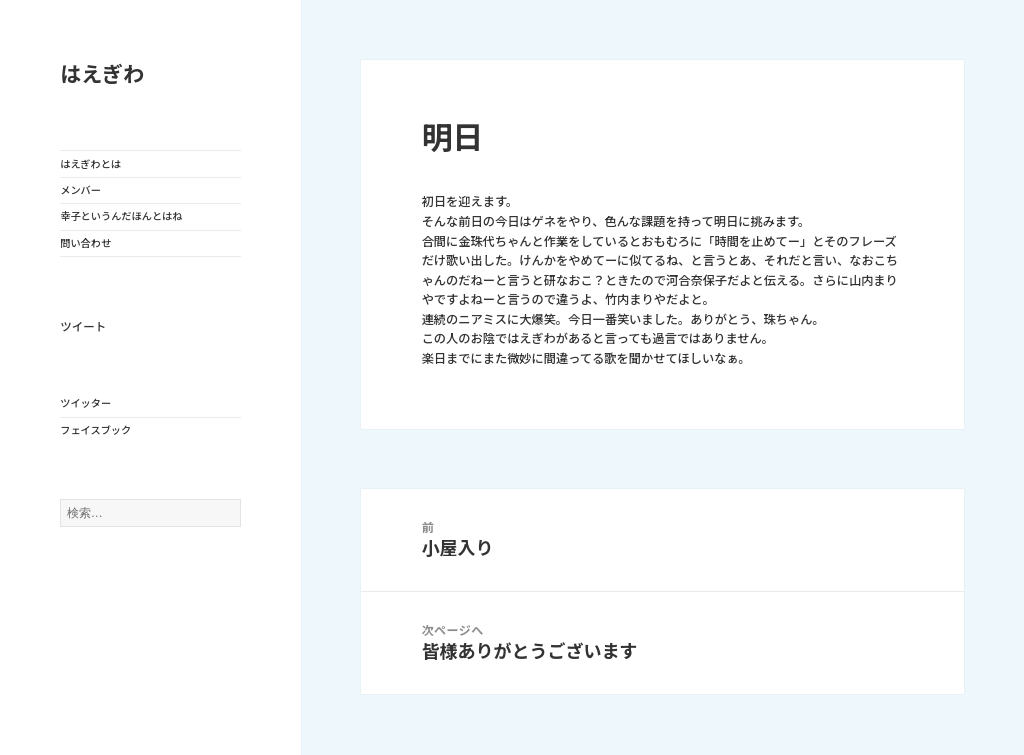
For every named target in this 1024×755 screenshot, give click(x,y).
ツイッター (85, 403)
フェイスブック (95, 430)
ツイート (83, 327)
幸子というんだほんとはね (121, 216)
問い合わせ (85, 243)
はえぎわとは (90, 164)
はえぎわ (102, 74)
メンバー (80, 190)
